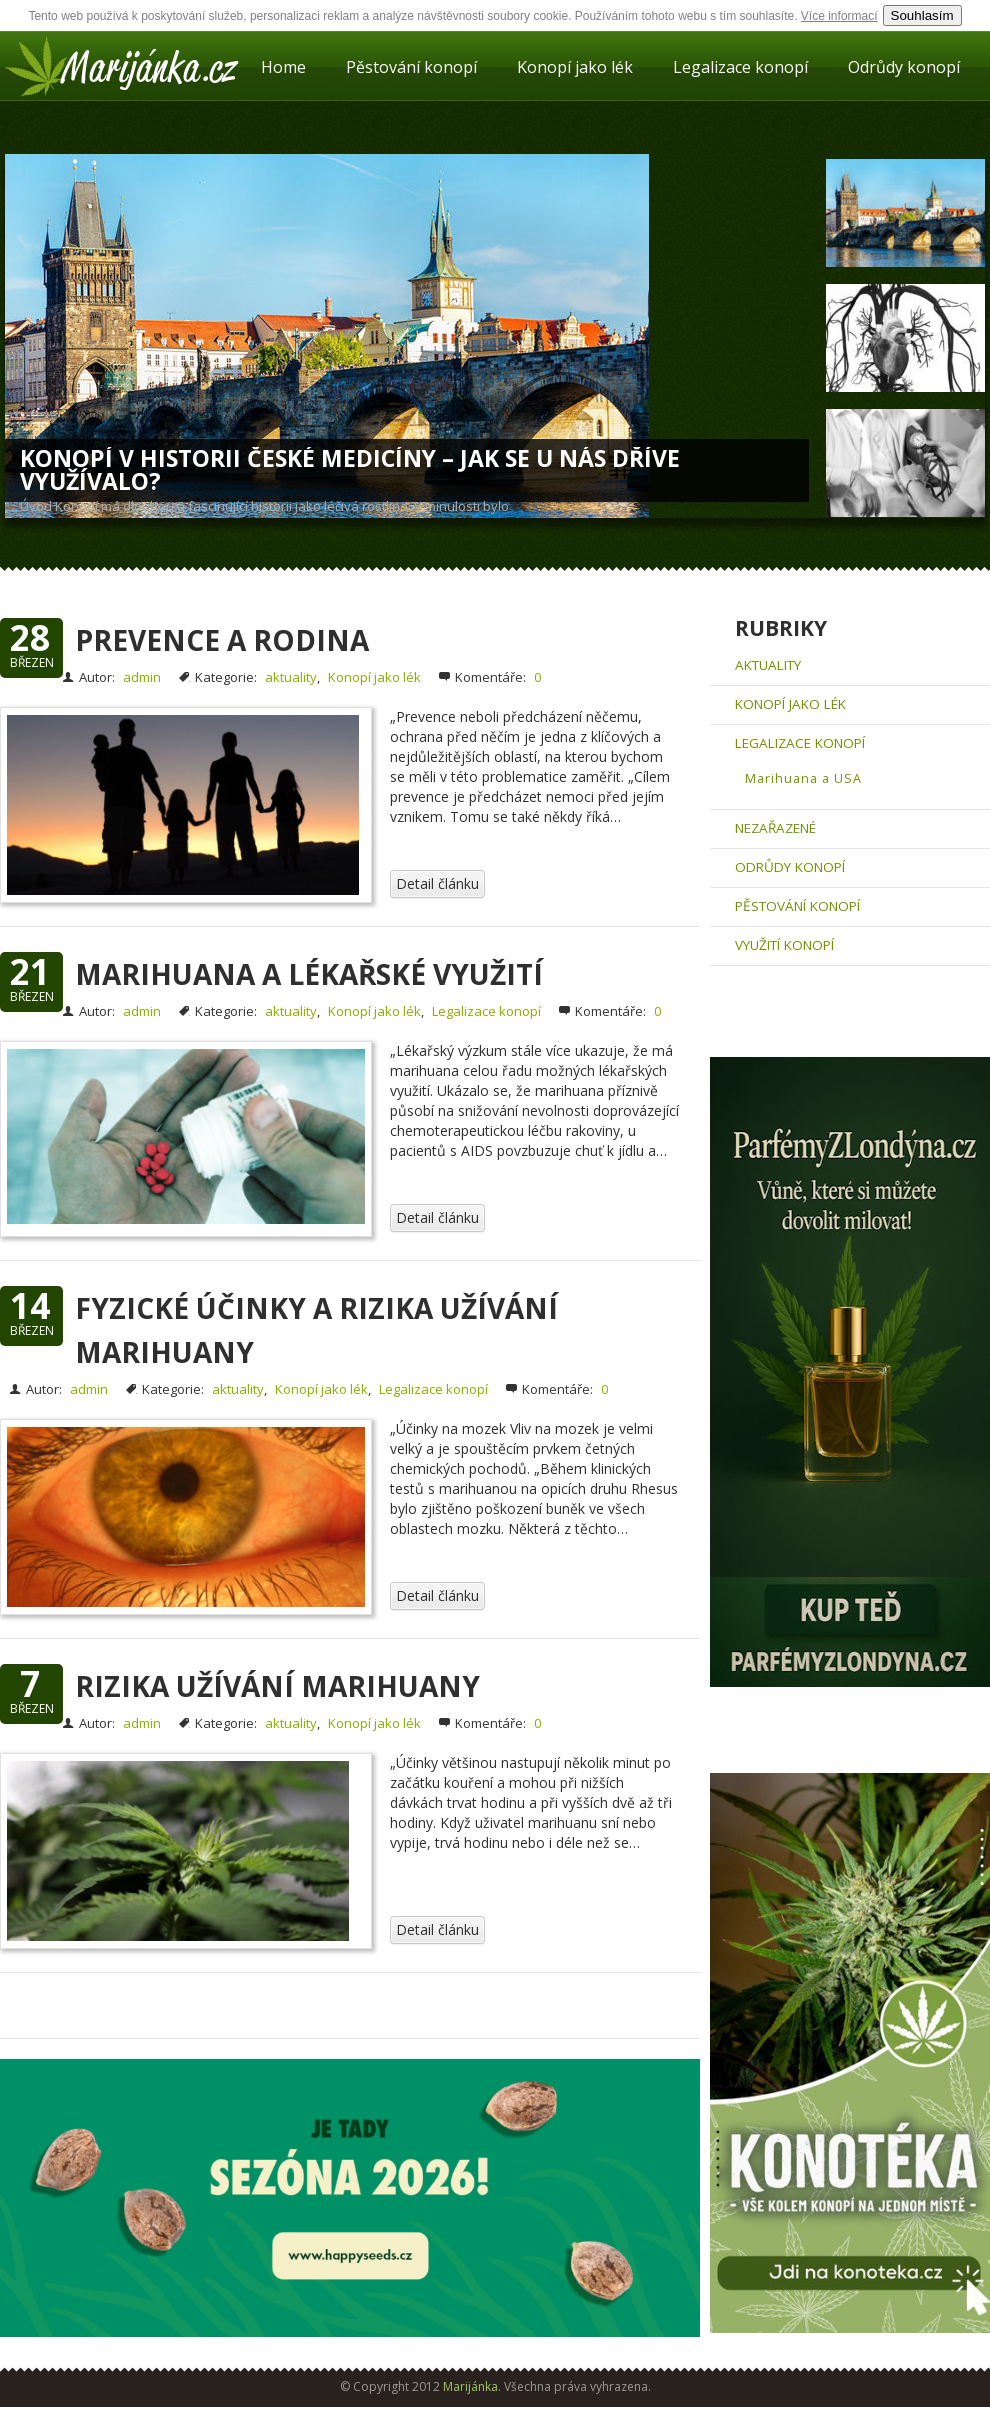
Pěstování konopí (411, 67)
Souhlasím (922, 15)
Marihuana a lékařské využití (309, 974)
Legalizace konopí (740, 67)
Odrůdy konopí (904, 67)
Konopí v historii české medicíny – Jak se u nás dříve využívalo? (350, 469)
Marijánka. (472, 2386)
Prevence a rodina (222, 640)
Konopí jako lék (575, 67)
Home (283, 67)
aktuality (291, 677)
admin (142, 677)
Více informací (839, 16)
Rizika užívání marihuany (277, 1686)
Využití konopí (784, 945)
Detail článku (437, 883)
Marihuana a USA (803, 778)
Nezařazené (775, 828)
